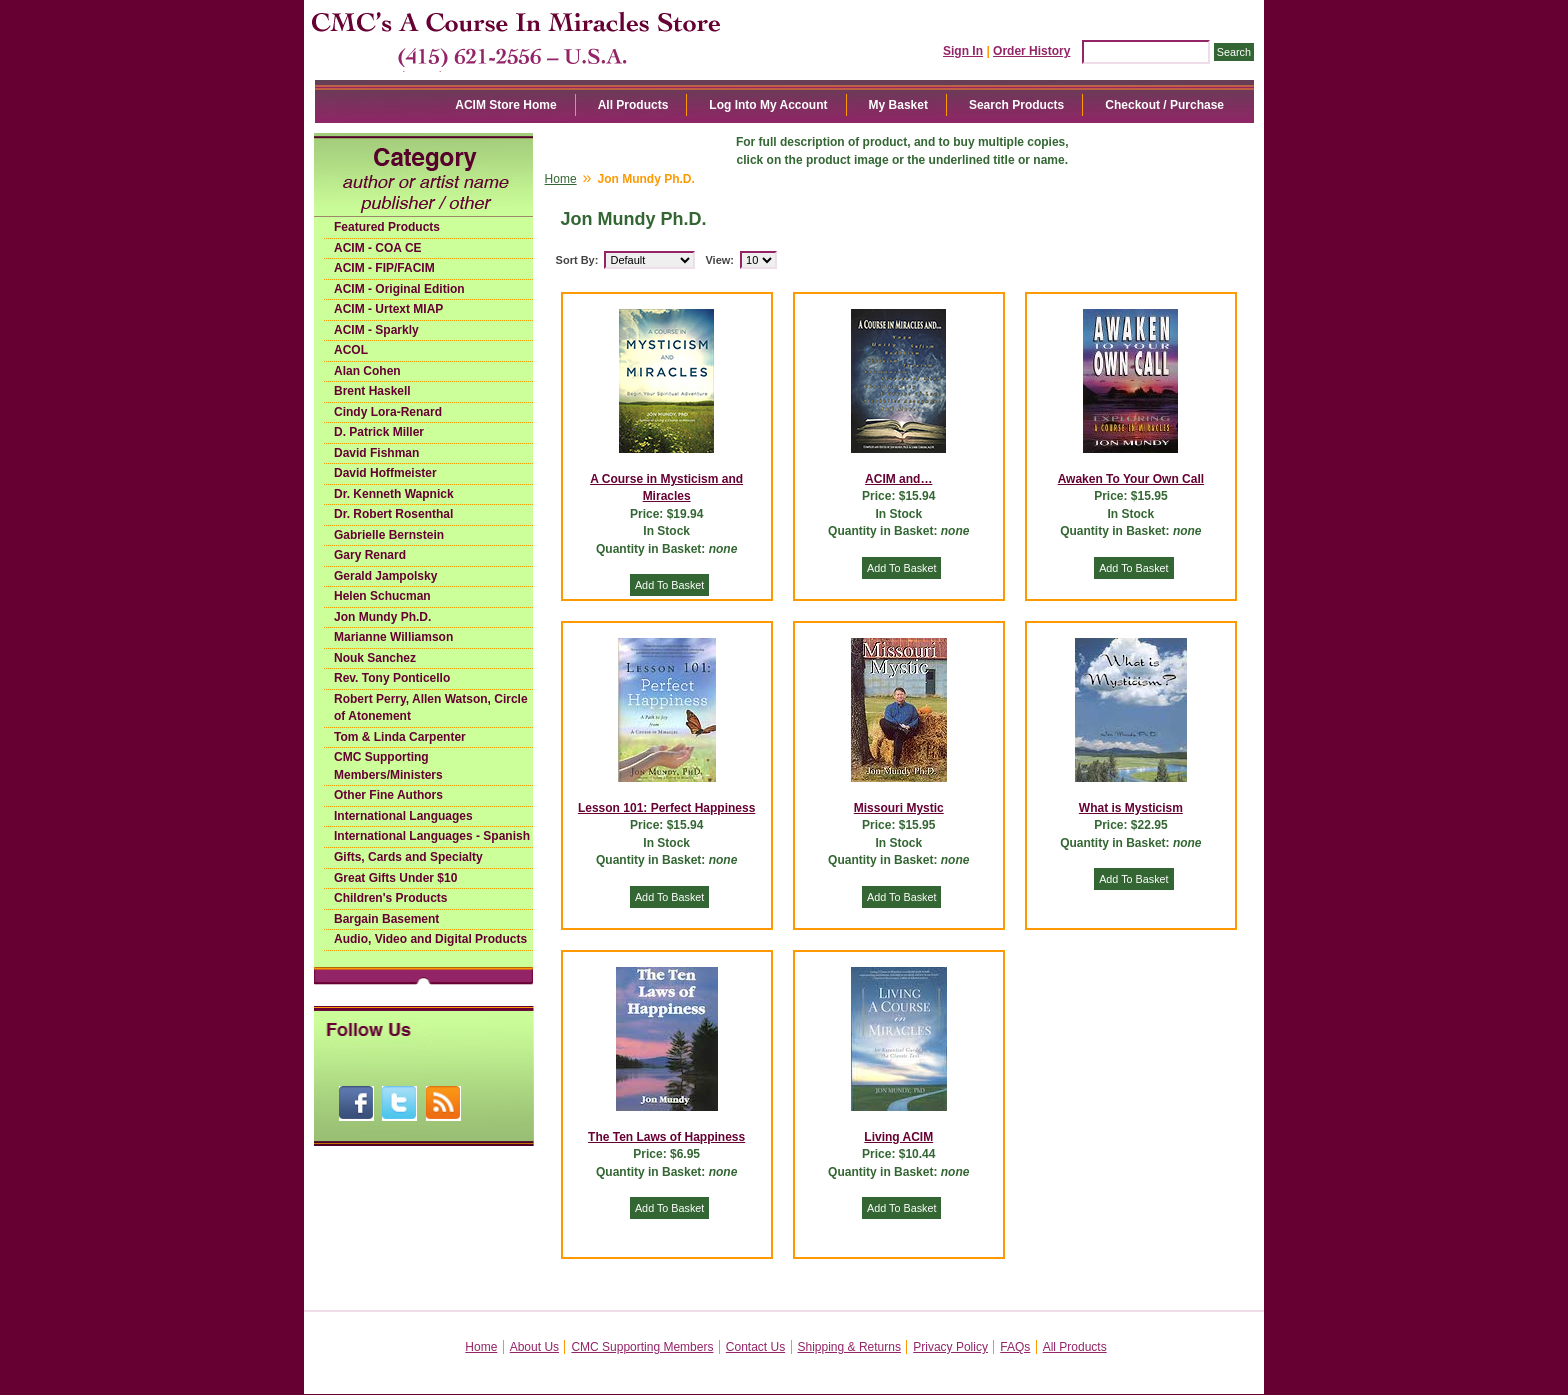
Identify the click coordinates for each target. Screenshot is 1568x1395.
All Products (633, 105)
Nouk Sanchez (375, 658)
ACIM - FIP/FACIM (384, 268)
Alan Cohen (367, 371)
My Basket (898, 105)
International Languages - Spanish (432, 836)
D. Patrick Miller (379, 432)
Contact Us (755, 1347)
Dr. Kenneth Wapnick (394, 494)
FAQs (1015, 1347)
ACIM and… (898, 479)
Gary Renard (370, 555)
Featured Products (387, 227)
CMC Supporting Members (642, 1347)
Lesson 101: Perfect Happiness (666, 808)
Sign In (963, 51)
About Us (534, 1347)
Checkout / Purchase (1164, 105)
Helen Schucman (382, 596)
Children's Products (391, 898)
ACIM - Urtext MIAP (388, 309)
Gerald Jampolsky (385, 576)
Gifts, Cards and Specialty (408, 857)
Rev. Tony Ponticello (392, 678)
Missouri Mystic (899, 808)
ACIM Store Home (505, 105)
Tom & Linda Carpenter (400, 737)
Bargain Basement (386, 919)
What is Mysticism (1131, 808)
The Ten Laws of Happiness (666, 1137)
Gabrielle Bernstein (389, 535)
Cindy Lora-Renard (388, 412)
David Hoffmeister (385, 473)
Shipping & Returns (849, 1347)
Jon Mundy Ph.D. (382, 617)
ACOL (351, 350)
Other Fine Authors (388, 795)
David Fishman (376, 453)
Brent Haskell (372, 391)
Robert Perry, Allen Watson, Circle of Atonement (431, 708)
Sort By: (577, 260)
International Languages (403, 816)
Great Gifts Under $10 (395, 878)
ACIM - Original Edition (399, 289)
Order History (1031, 51)
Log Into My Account (768, 105)
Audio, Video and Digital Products (430, 939)
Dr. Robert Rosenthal (393, 514)
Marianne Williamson (393, 637)
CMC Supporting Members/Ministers (388, 766)
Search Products (1016, 105)
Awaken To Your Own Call (1131, 479)
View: (719, 260)
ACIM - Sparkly (376, 330)
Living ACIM (898, 1137)
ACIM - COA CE (378, 248)
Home (561, 179)
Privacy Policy (950, 1347)
